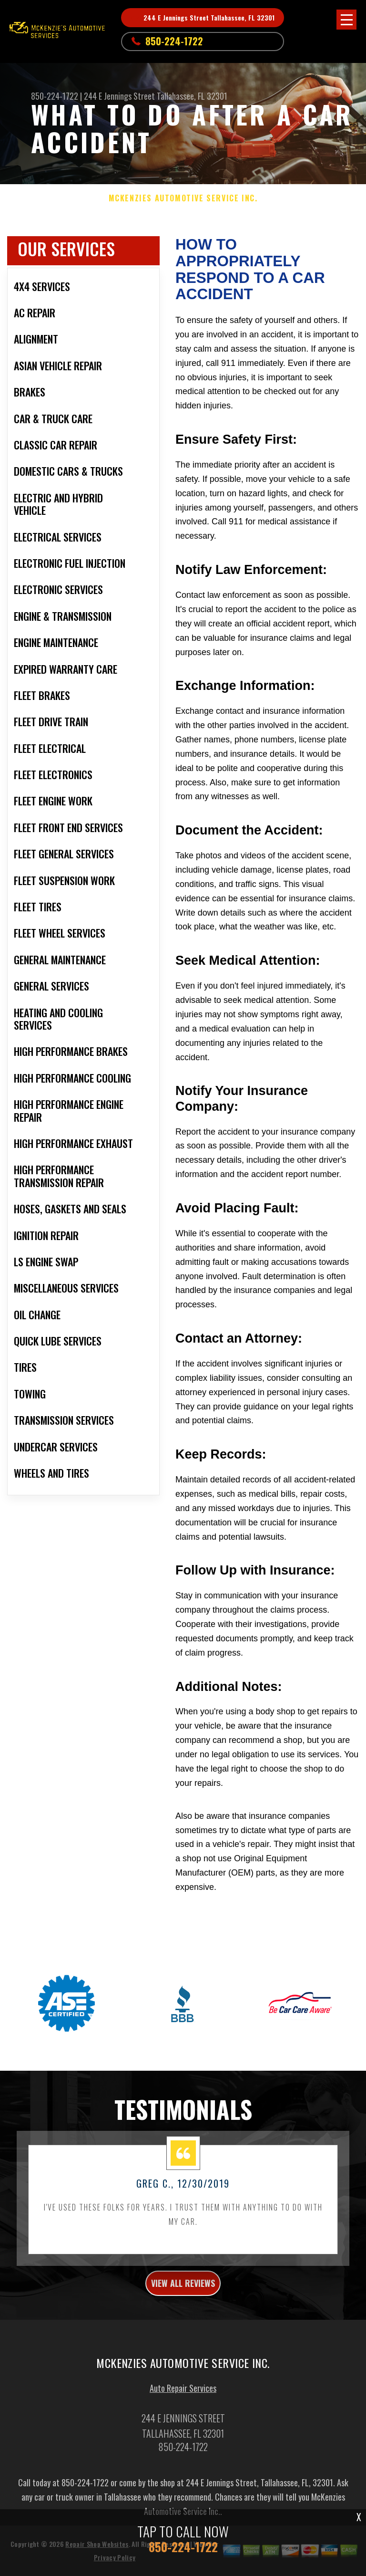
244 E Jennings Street (119, 96)
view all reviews (183, 2287)
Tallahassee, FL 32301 (192, 96)
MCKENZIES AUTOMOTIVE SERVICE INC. (183, 198)
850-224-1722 (174, 41)
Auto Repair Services (183, 2391)
